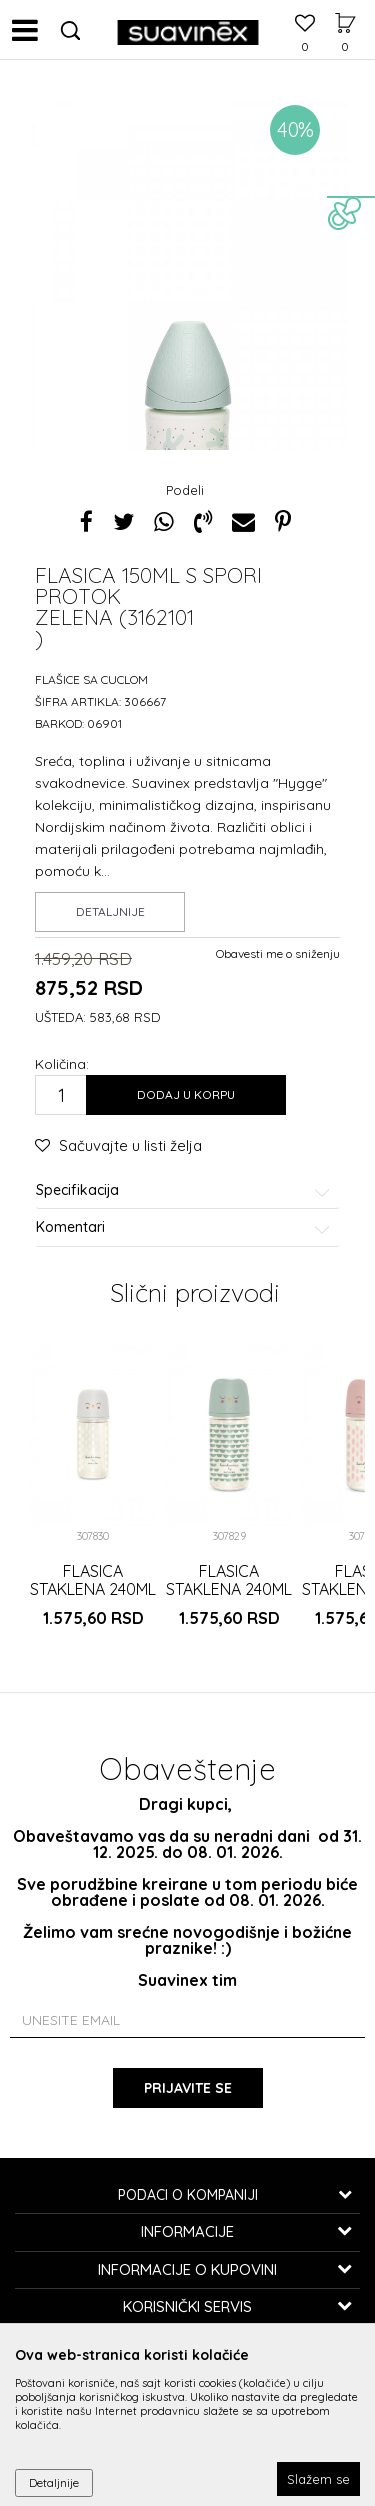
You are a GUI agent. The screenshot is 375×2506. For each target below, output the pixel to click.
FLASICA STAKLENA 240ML (93, 1580)
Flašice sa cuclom (91, 679)
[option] (187, 338)
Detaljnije (110, 911)
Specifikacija (184, 1190)
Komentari (184, 1227)
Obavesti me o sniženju (278, 953)
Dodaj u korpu (186, 1094)
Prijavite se (188, 2088)
